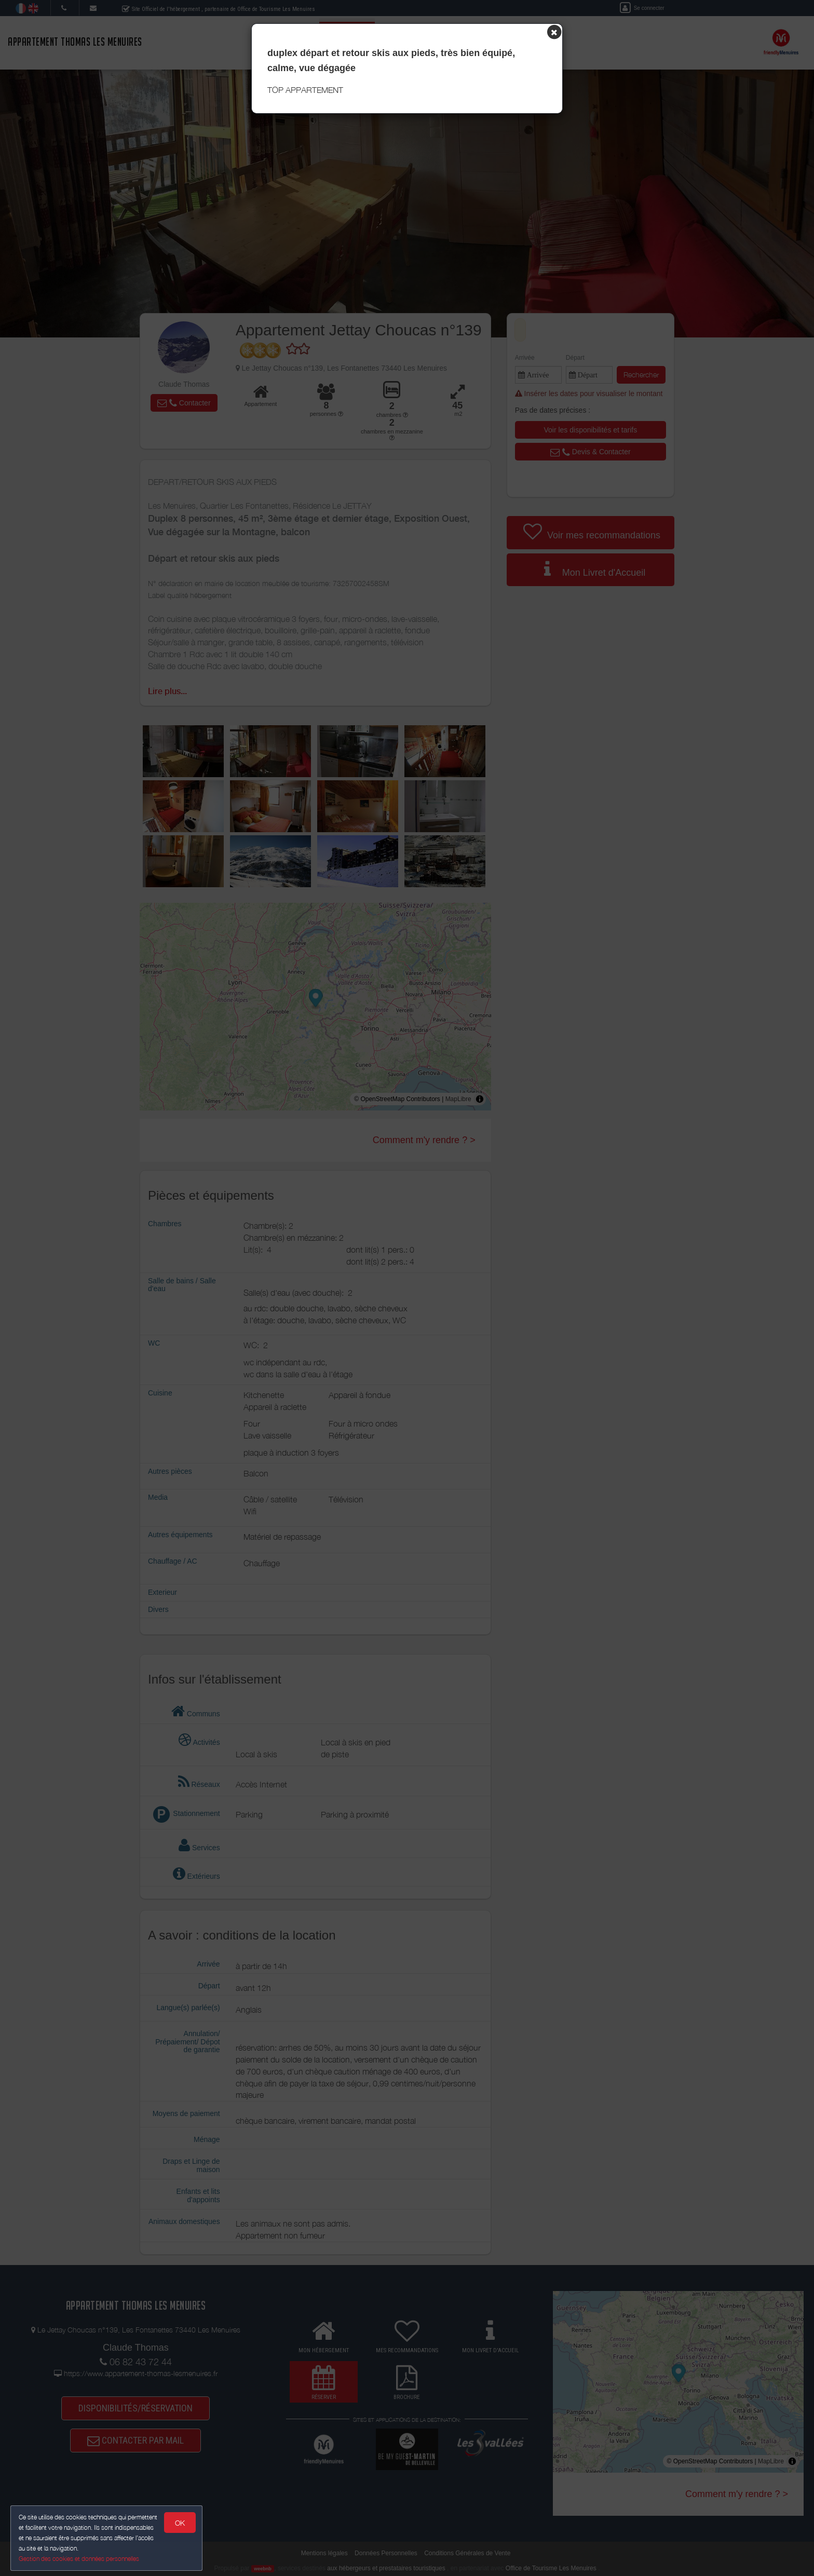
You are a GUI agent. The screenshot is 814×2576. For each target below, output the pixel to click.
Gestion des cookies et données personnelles (79, 2559)
